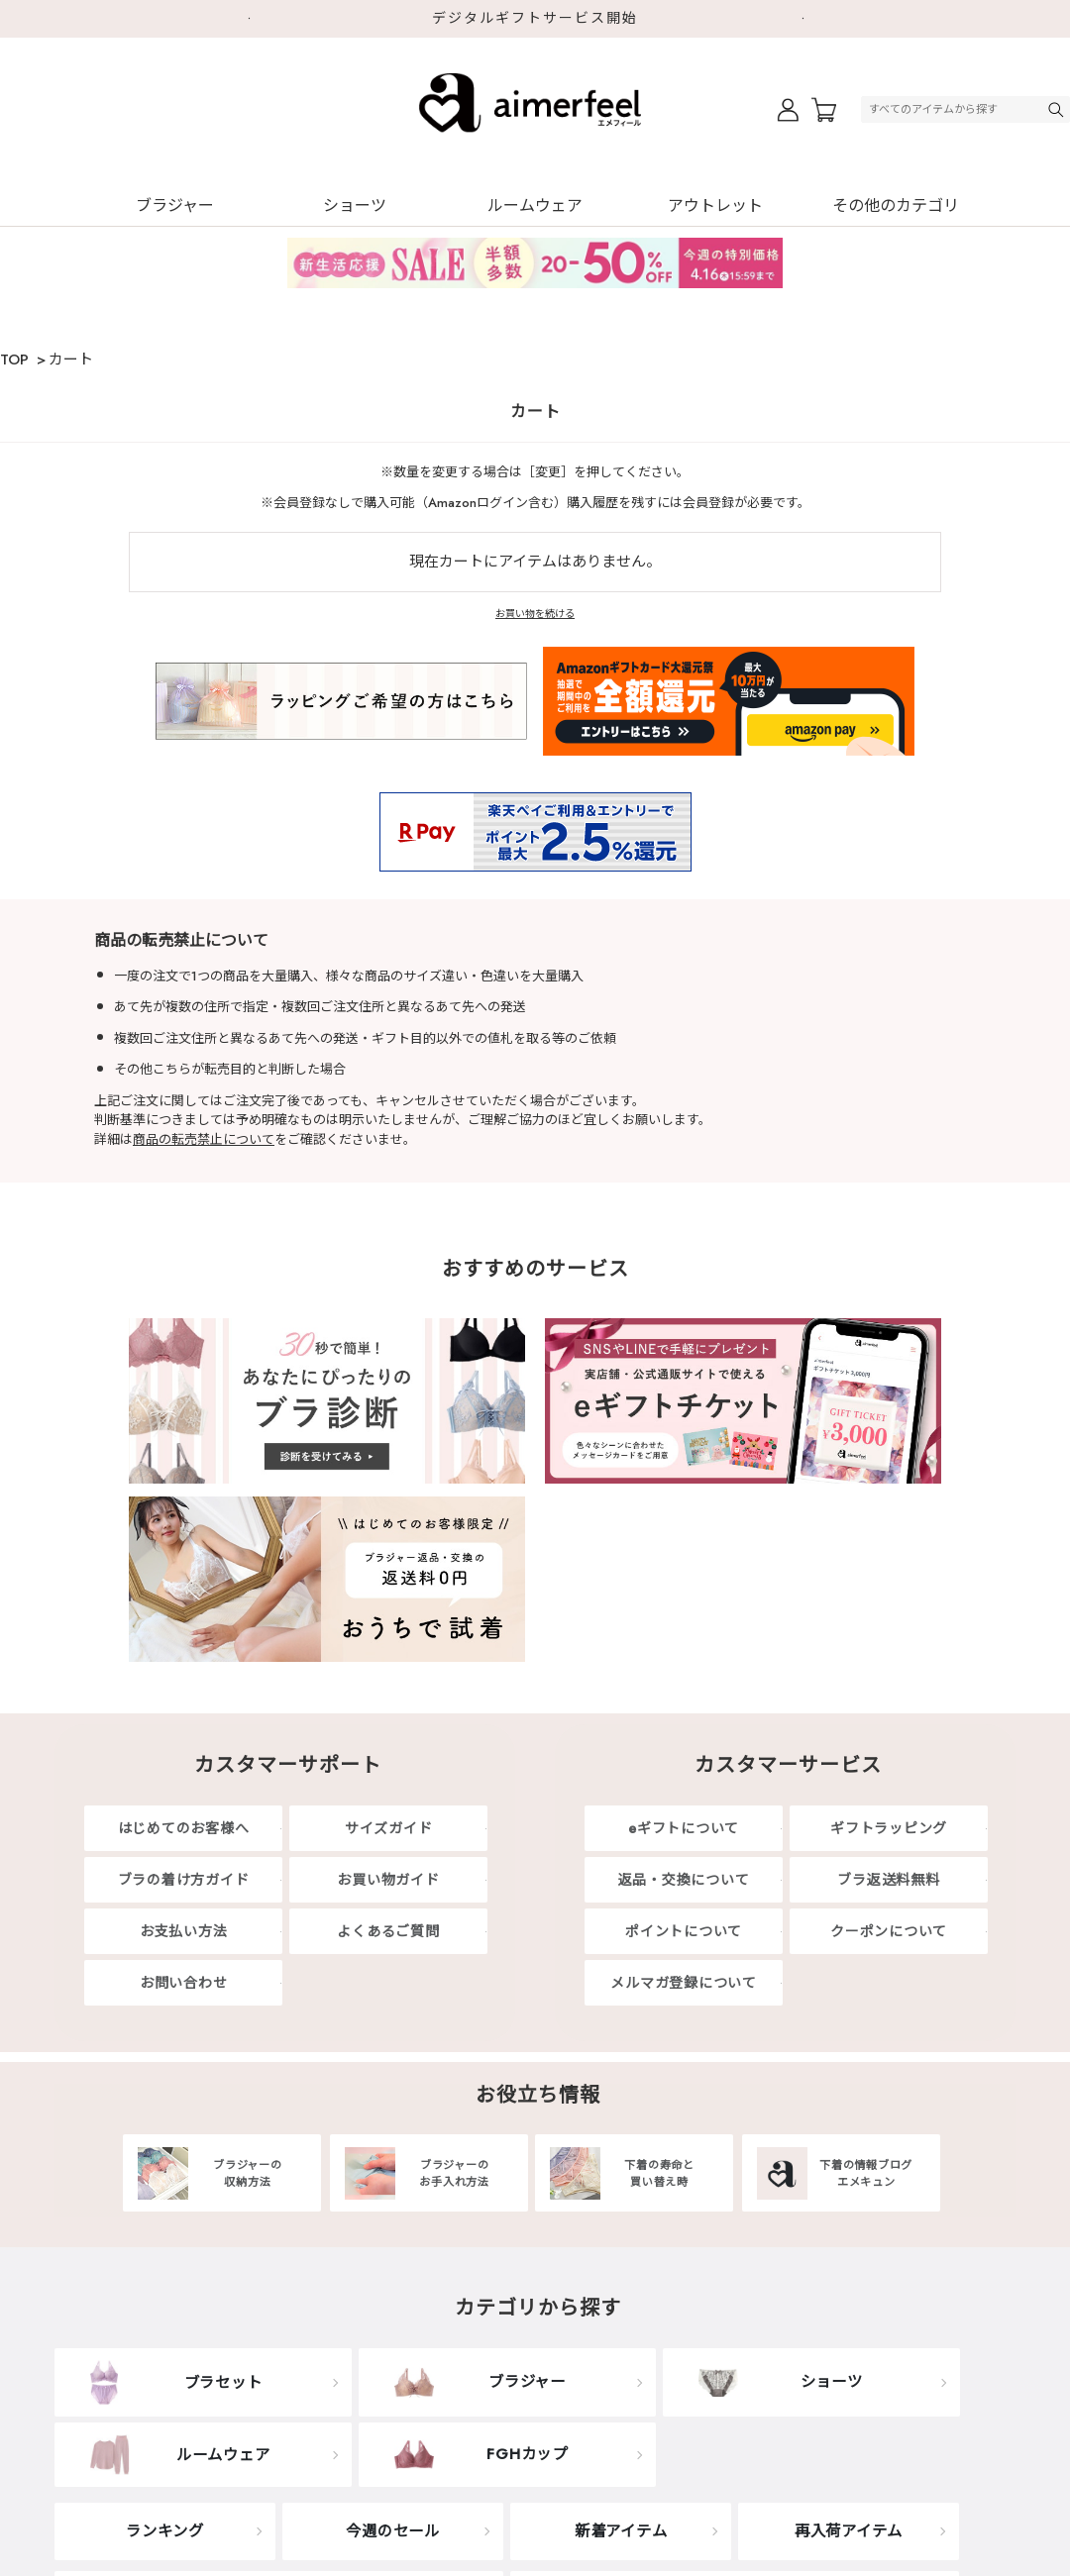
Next (812, 19)
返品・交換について (684, 1880)
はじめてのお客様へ (184, 1828)
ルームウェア (535, 205)
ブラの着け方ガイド (184, 1880)
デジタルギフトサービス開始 (535, 18)
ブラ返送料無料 (888, 1880)
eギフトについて (683, 1828)
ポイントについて (683, 1931)
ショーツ (354, 205)
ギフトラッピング (888, 1828)
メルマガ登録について (683, 1983)
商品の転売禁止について (203, 1139)
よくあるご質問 (388, 1931)
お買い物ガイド (388, 1880)
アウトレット (715, 205)
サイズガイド (389, 1828)
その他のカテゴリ (895, 205)
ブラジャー (175, 205)
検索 (1058, 109)
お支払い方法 (184, 1931)
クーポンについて (888, 1931)
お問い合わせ (184, 1983)
